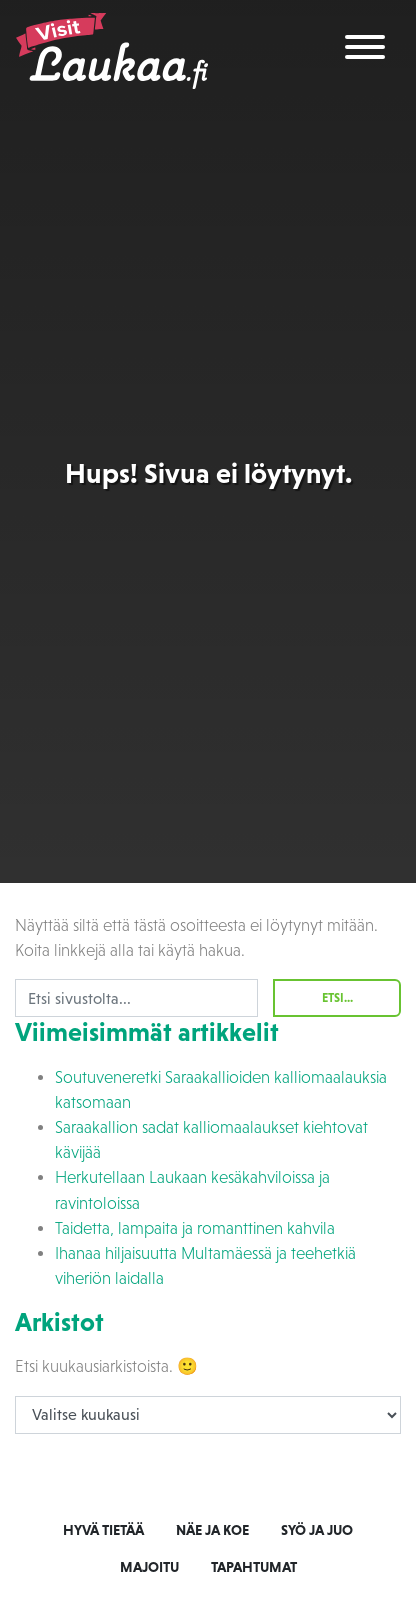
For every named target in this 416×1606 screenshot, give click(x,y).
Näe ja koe (212, 1530)
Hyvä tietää (103, 1530)
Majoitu (149, 1567)
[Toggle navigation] (365, 50)
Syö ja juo (317, 1530)
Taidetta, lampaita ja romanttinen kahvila (195, 1228)
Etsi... (337, 998)
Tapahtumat (254, 1567)
